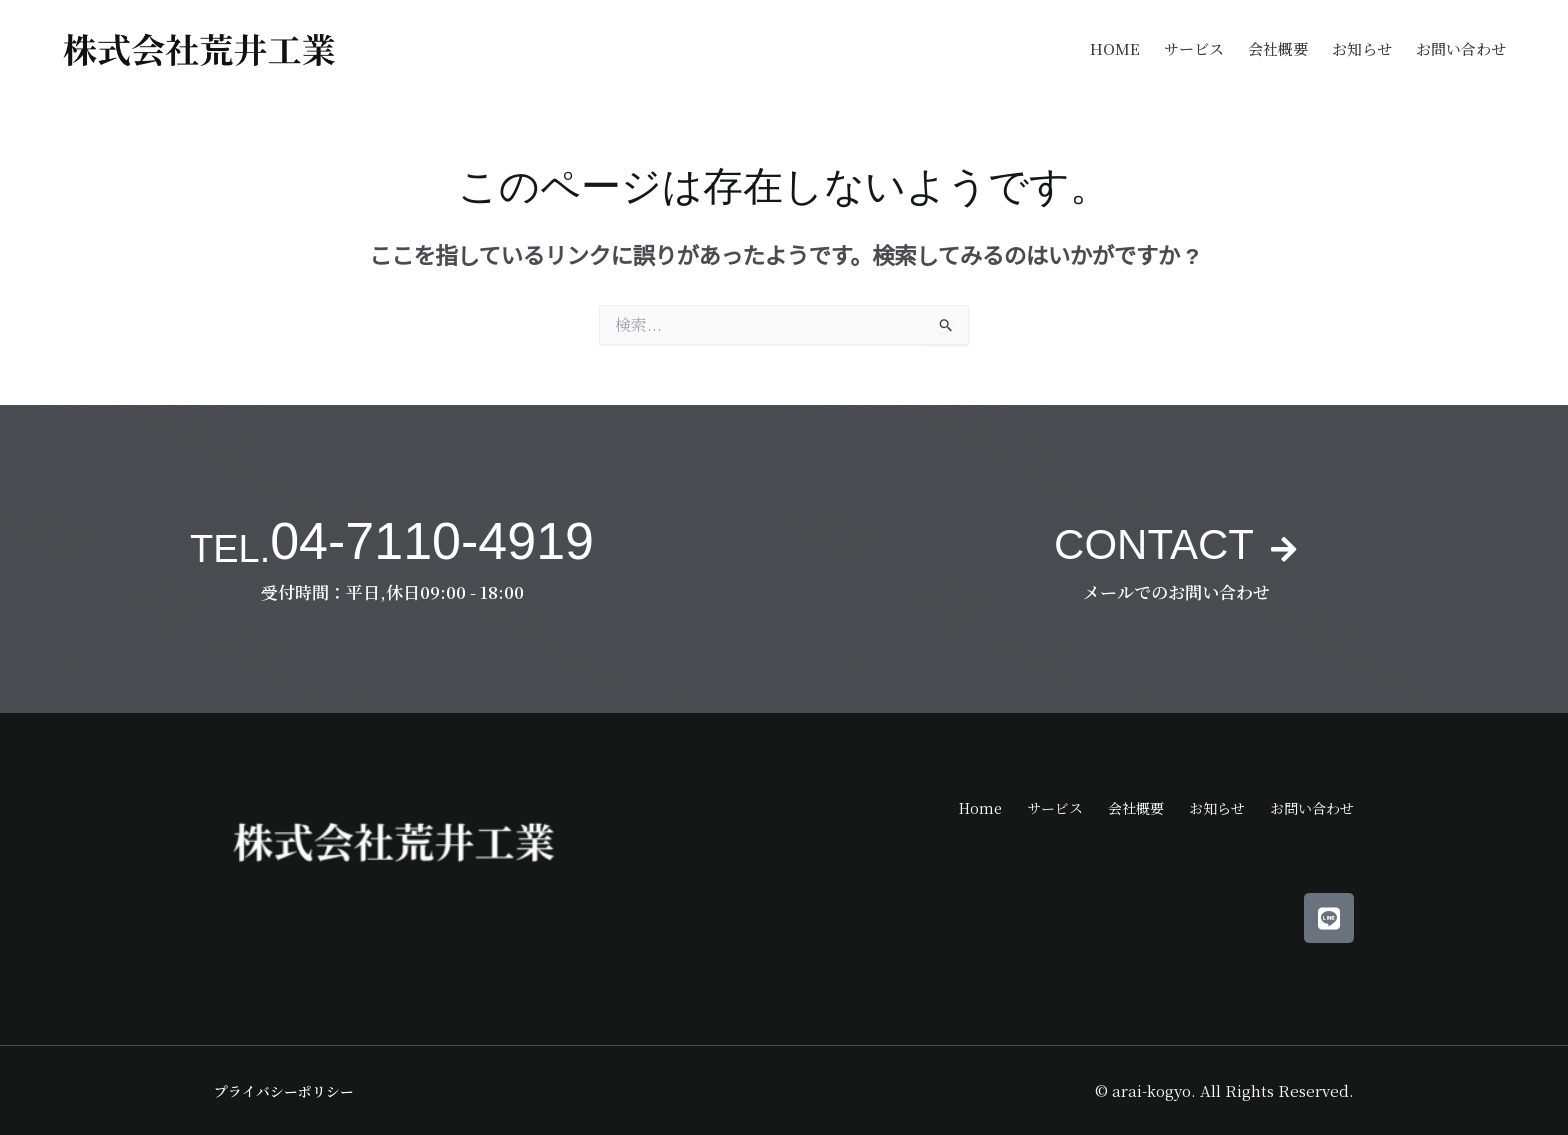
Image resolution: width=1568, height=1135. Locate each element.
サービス (1194, 48)
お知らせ (1362, 48)
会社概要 (1278, 48)
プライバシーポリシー (289, 1090)
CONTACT (1151, 541)
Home (1115, 48)
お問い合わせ (1461, 48)
